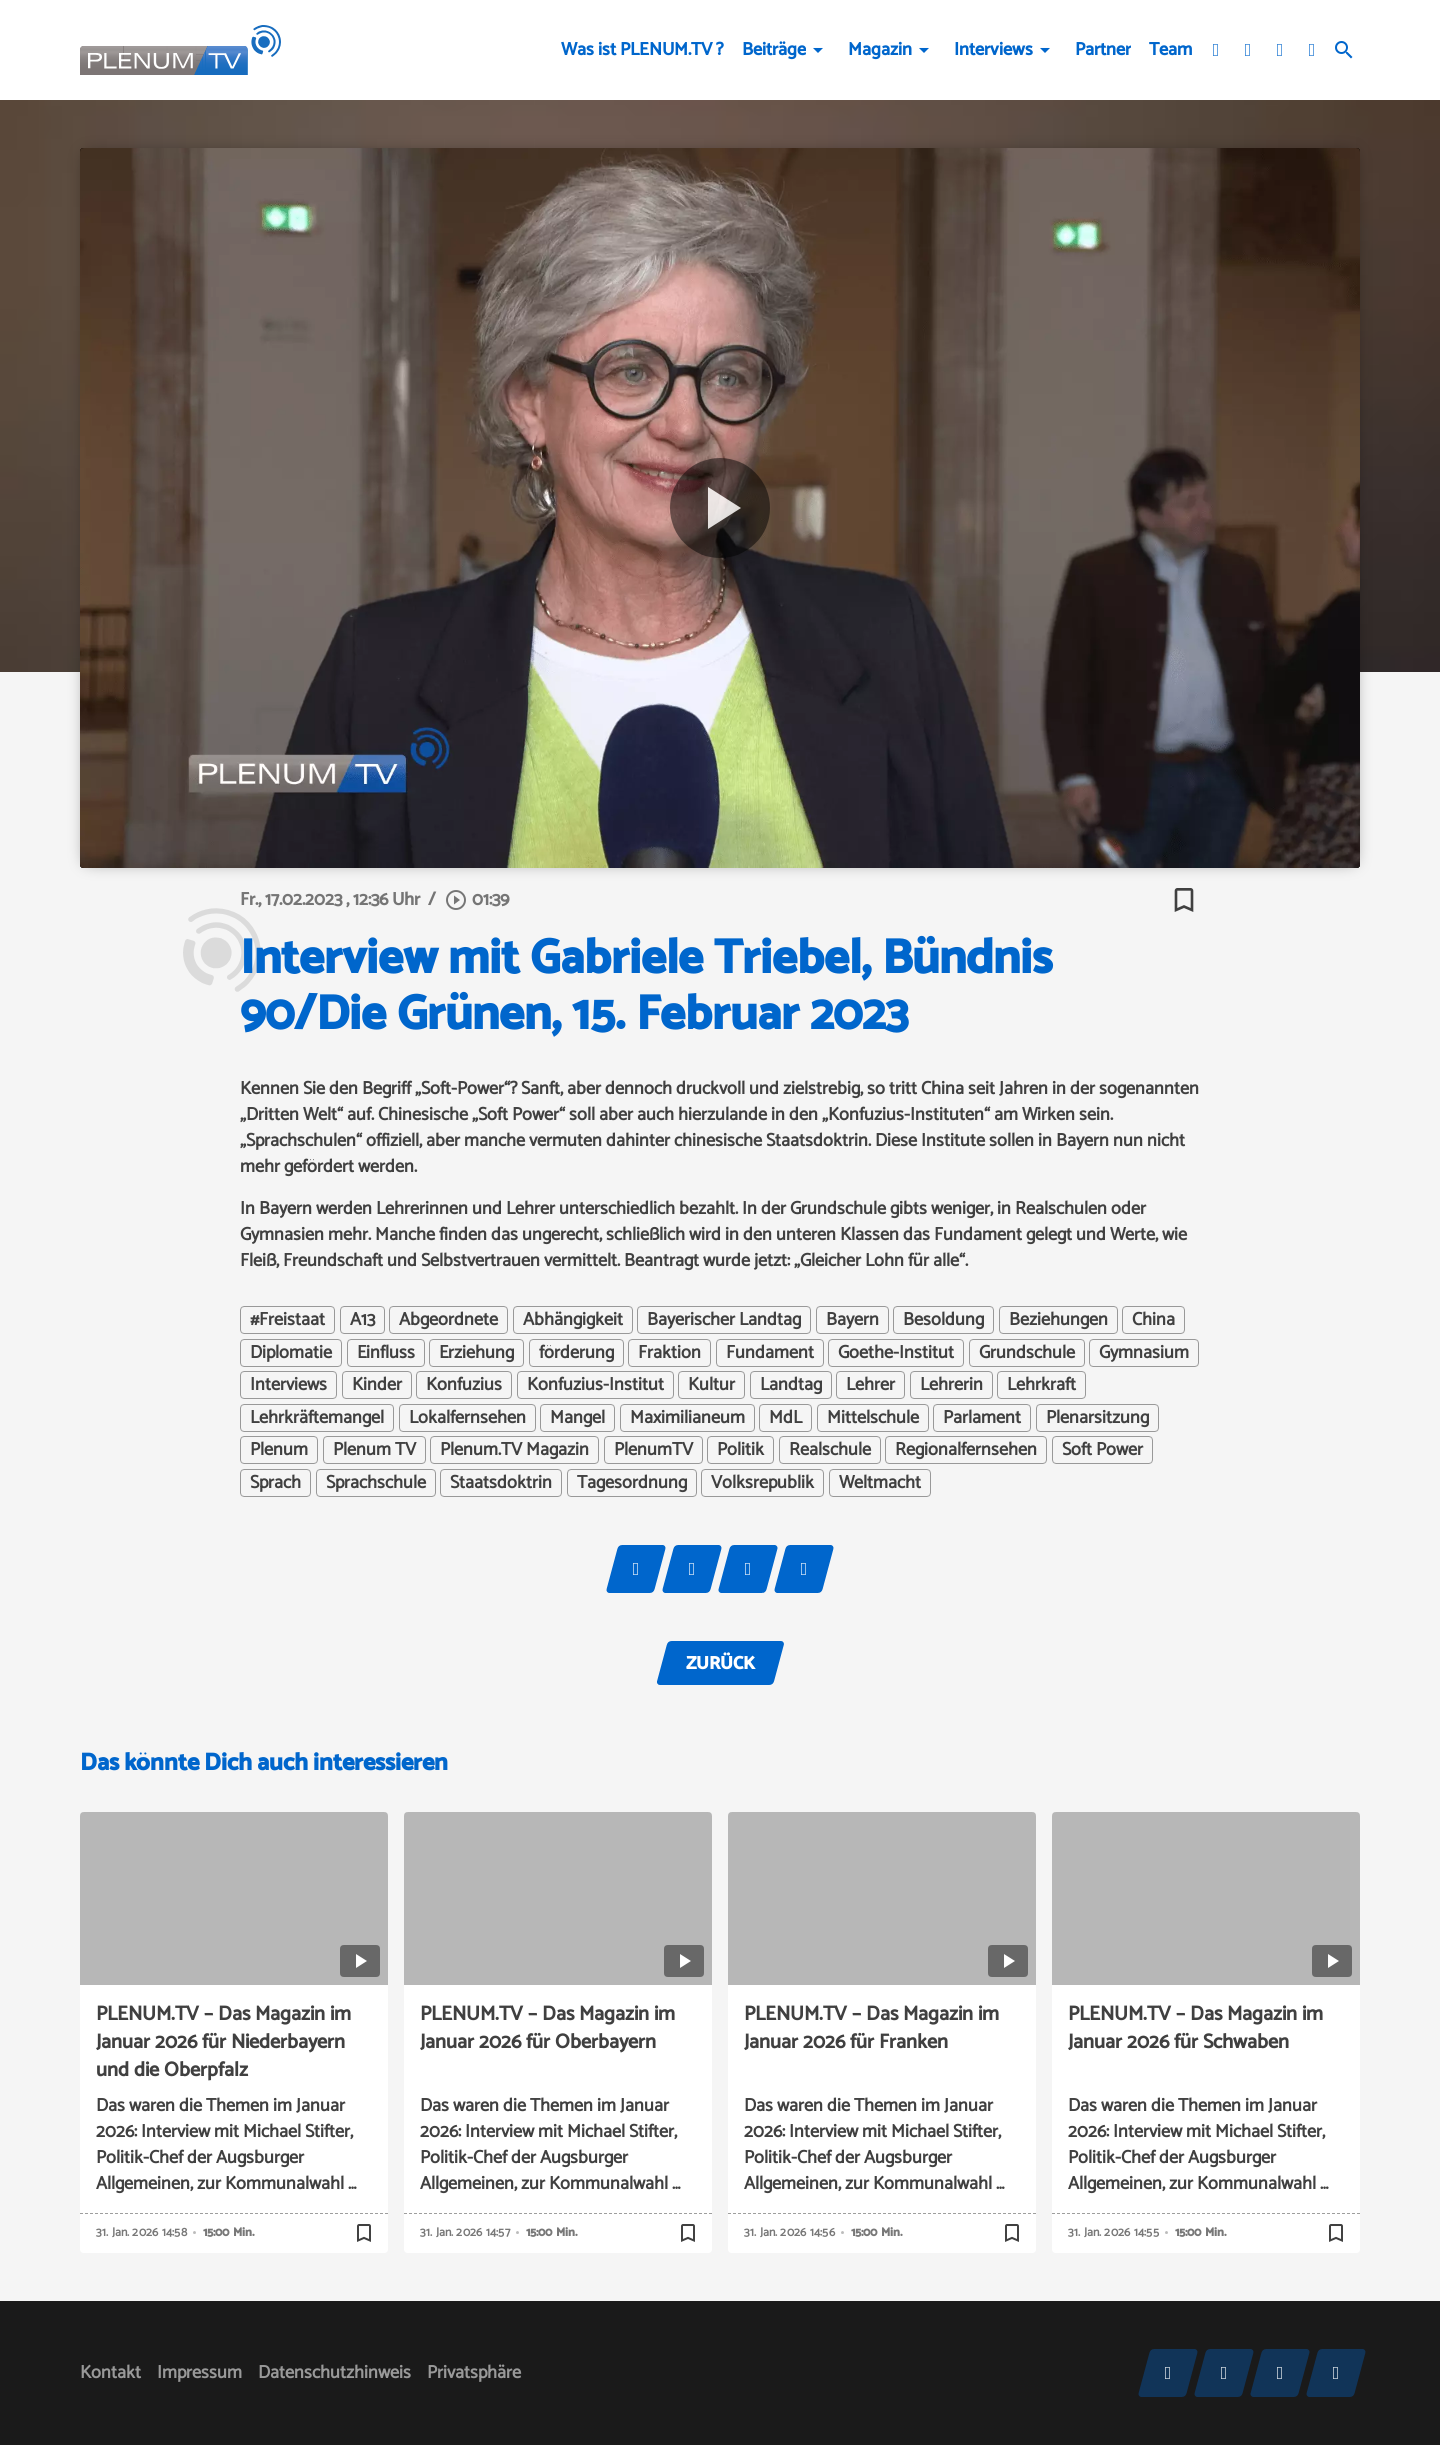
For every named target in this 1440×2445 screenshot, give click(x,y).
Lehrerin (951, 1385)
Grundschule (1027, 1353)
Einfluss (386, 1353)
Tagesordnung (632, 1483)
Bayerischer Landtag (724, 1320)
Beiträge (774, 50)
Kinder (377, 1385)
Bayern (852, 1320)
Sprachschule (376, 1483)
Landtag (791, 1385)
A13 (362, 1320)
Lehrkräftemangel (317, 1418)
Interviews (993, 50)
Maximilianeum (687, 1418)
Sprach (275, 1483)
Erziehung (476, 1353)
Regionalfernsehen (966, 1450)
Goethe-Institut (896, 1353)
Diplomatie (291, 1353)
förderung (576, 1353)
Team (1170, 50)
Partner (1103, 50)
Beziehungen (1058, 1320)
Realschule (830, 1450)
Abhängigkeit (573, 1320)
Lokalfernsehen (467, 1418)
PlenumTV (653, 1450)
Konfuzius (464, 1385)
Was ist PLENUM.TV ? (642, 50)
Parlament (982, 1418)
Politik (740, 1450)
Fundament (770, 1353)
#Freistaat (287, 1320)
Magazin (880, 50)
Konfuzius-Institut (595, 1385)
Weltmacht (880, 1483)
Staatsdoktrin (501, 1483)
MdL (785, 1418)
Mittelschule (873, 1418)
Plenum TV (374, 1450)
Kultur (711, 1385)
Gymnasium (1144, 1353)
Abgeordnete (448, 1320)
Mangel (577, 1418)
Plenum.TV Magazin (514, 1450)
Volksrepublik (762, 1483)
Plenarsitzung (1097, 1418)
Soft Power (1102, 1450)
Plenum (279, 1450)
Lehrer (870, 1385)
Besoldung (943, 1320)
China (1153, 1320)
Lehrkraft (1041, 1385)
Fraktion (669, 1353)
